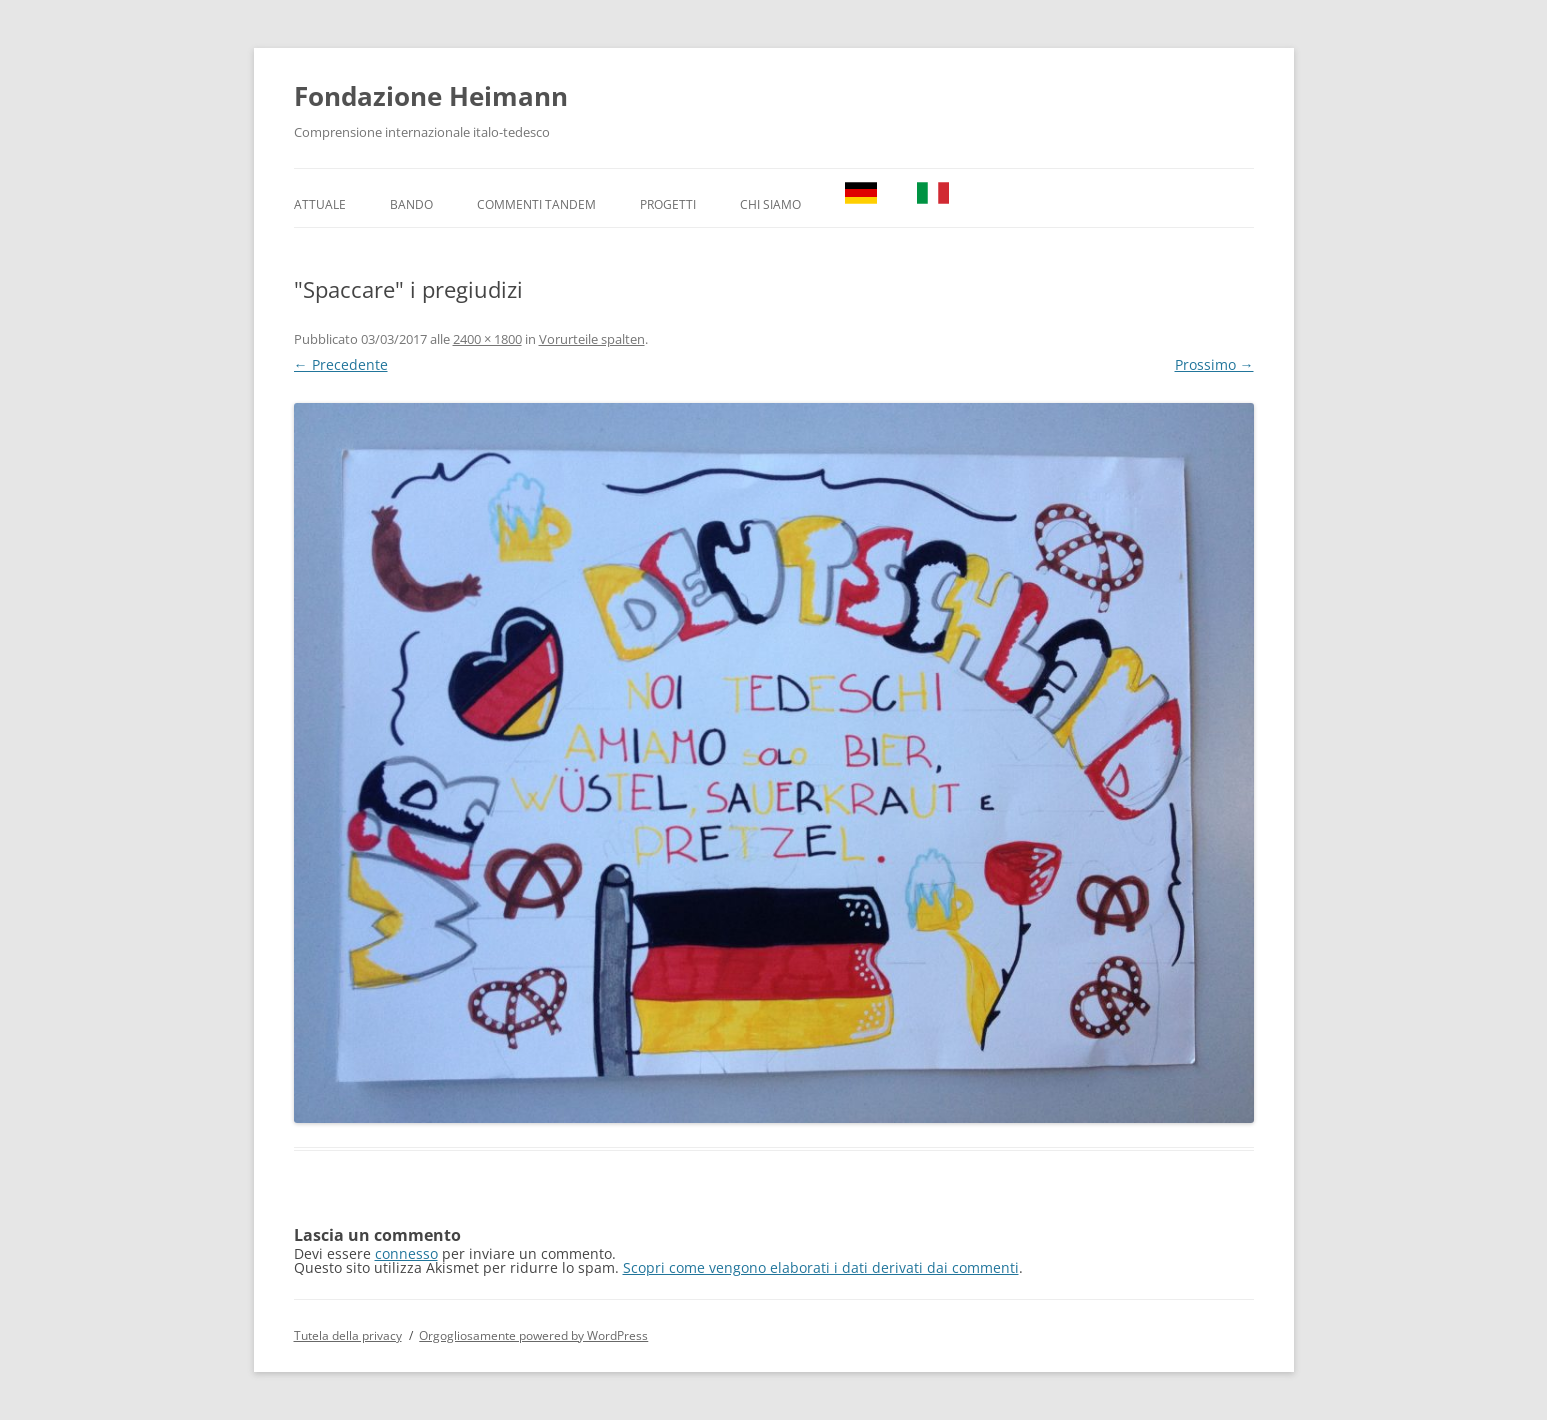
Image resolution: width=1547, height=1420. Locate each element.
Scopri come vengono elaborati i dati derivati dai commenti (821, 1267)
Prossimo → (1214, 364)
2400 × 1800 (487, 339)
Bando (411, 204)
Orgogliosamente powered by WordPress (533, 1335)
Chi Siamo (770, 204)
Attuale (320, 204)
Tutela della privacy (348, 1335)
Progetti (668, 204)
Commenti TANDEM (536, 204)
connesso (406, 1253)
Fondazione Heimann (431, 96)
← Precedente (341, 364)
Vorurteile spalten (592, 339)
